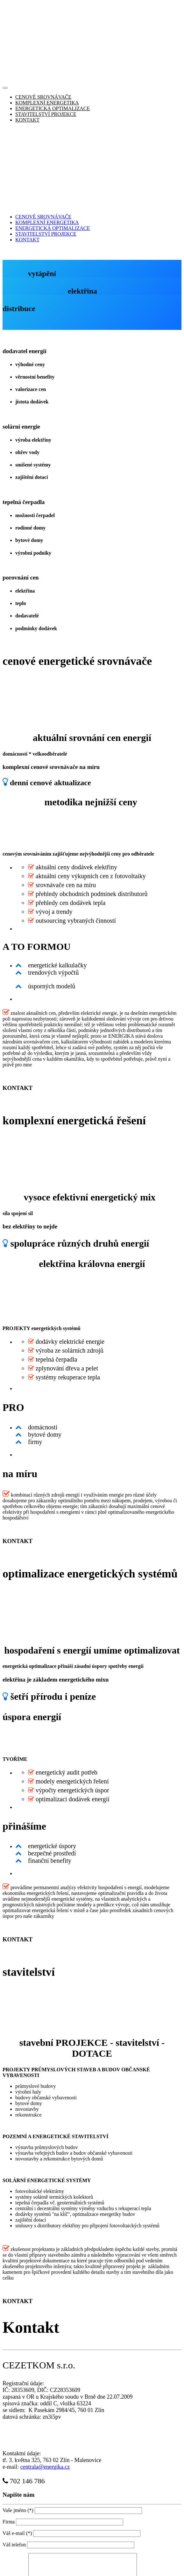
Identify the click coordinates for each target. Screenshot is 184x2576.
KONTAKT (27, 44)
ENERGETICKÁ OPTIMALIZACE (52, 33)
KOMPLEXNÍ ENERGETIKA (47, 27)
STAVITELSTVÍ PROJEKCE (45, 39)
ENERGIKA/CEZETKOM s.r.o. (81, 2562)
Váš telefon (15, 2394)
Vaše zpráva (15, 2460)
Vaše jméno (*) (18, 2360)
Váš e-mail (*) (17, 2383)
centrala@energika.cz (45, 2316)
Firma (9, 2371)
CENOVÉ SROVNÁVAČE (43, 22)
